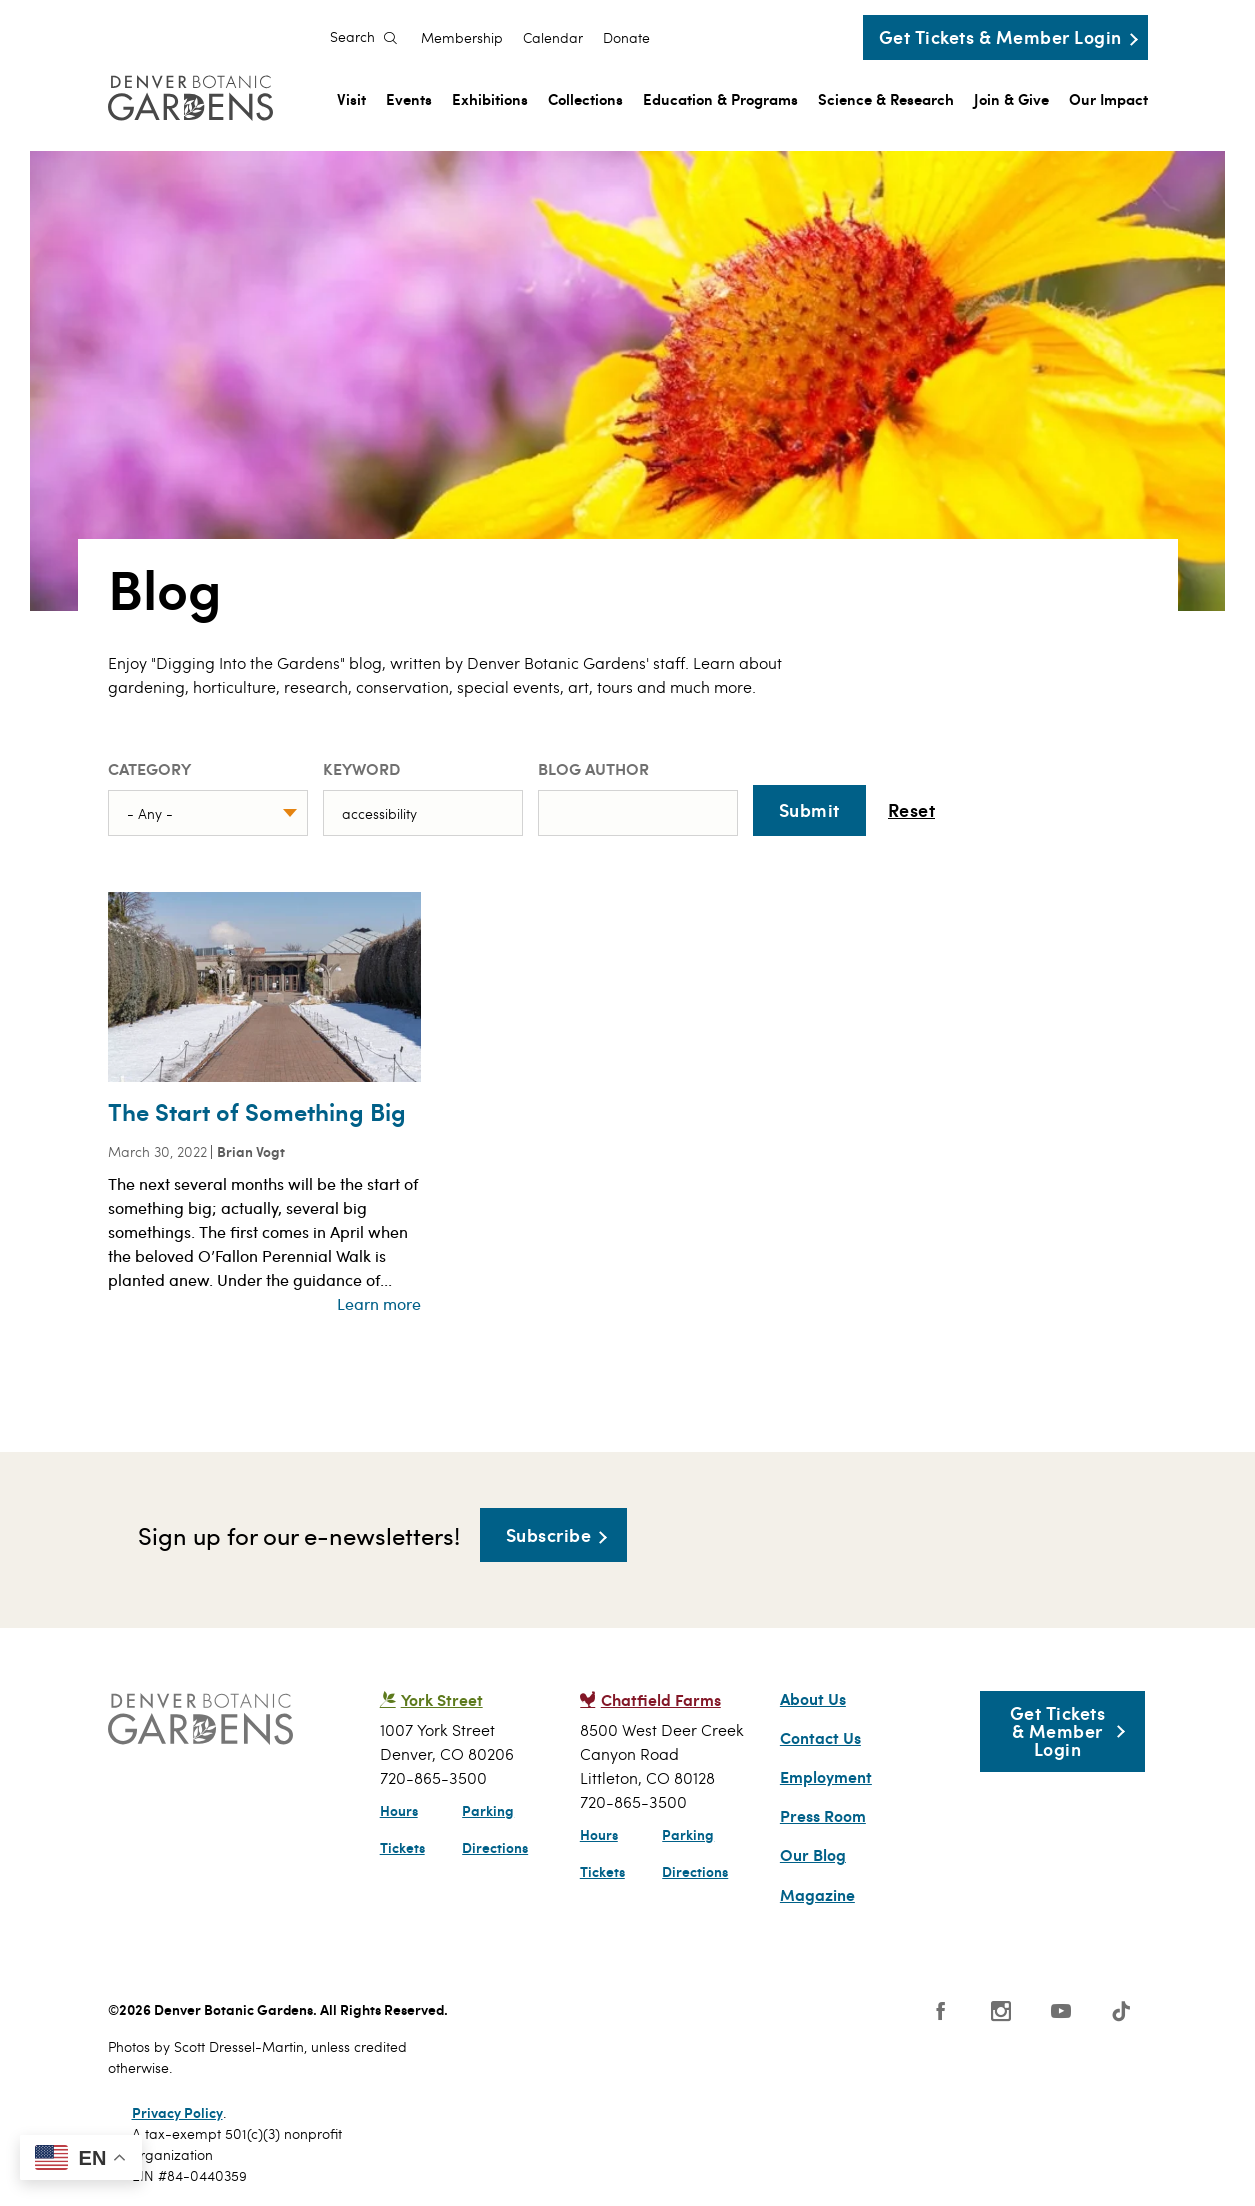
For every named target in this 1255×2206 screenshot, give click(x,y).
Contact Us (820, 1738)
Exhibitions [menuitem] (490, 98)
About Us (813, 1699)
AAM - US (597, 2016)
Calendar (553, 38)
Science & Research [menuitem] (886, 98)
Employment (826, 1777)
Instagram (1001, 2011)
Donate (626, 38)
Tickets (402, 1847)
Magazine (817, 1895)
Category (149, 768)
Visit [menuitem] (351, 98)
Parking (488, 1810)
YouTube (1061, 2011)
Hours (399, 1810)
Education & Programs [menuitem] (720, 98)
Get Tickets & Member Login (1000, 36)
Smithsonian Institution (781, 2021)
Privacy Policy (177, 2112)
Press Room (823, 1816)
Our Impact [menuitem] (1108, 98)
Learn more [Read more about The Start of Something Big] (379, 1303)
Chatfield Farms (661, 1699)
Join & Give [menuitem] (1011, 98)
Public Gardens (691, 2016)
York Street (442, 1699)
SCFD (509, 2016)
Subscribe (549, 1534)
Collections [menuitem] (585, 98)
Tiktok (1121, 2011)
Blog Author (593, 768)
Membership (462, 38)
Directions (495, 1847)
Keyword (361, 768)
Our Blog (813, 1855)
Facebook (941, 2011)
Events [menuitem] (409, 98)
